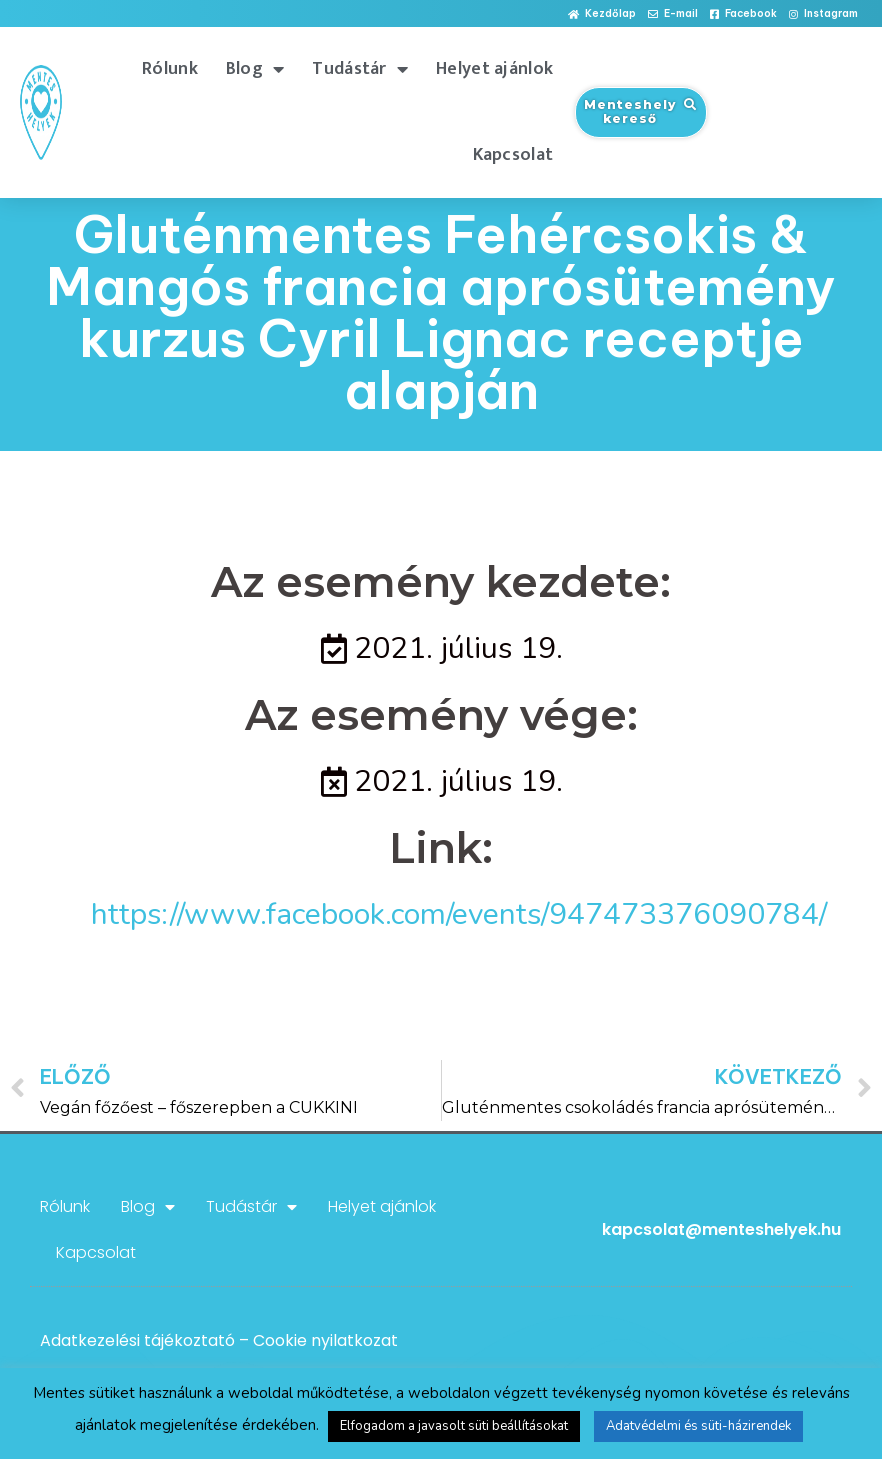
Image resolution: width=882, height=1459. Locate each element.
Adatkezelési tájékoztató (137, 1340)
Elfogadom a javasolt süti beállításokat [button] (454, 1426)
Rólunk (170, 69)
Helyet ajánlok (494, 69)
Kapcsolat (513, 155)
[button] (602, 14)
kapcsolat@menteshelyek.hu (721, 1229)
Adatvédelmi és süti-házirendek (698, 1426)
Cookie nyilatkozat (325, 1340)
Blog (255, 69)
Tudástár (360, 69)
